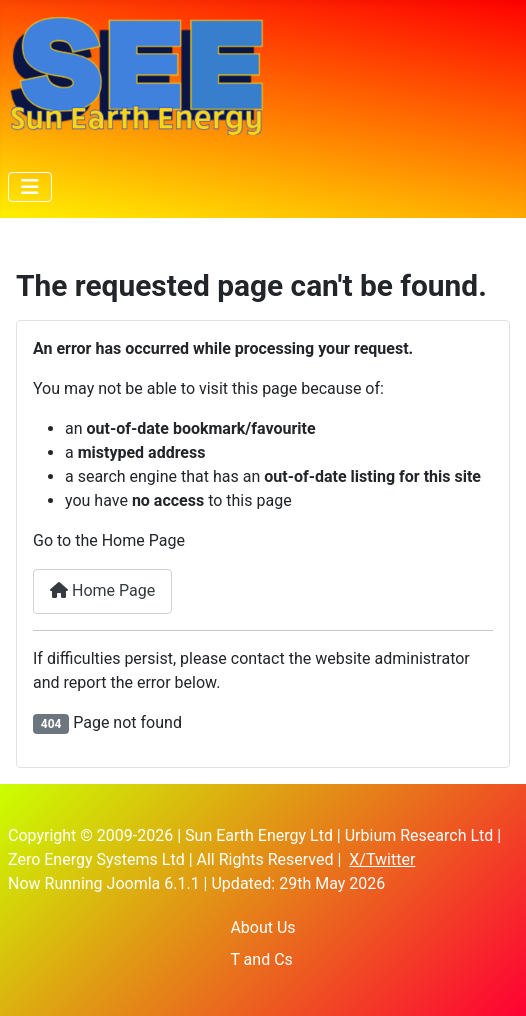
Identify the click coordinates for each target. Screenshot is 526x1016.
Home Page (102, 590)
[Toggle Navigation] (30, 187)
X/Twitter (382, 859)
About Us (262, 927)
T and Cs (261, 959)
